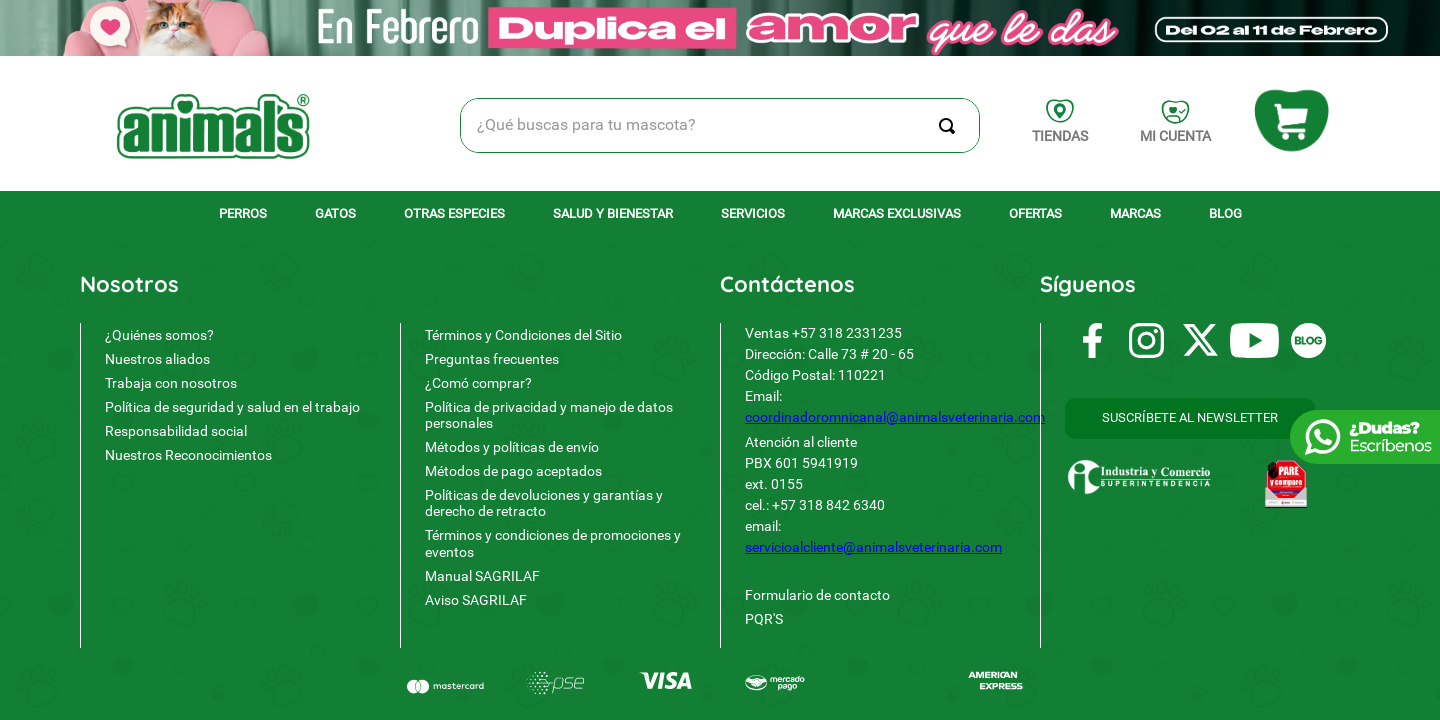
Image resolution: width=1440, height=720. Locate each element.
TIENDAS (1060, 136)
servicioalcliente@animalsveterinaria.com (873, 547)
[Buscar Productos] (951, 125)
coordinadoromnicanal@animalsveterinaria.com (895, 417)
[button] (1190, 418)
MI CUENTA (1175, 136)
